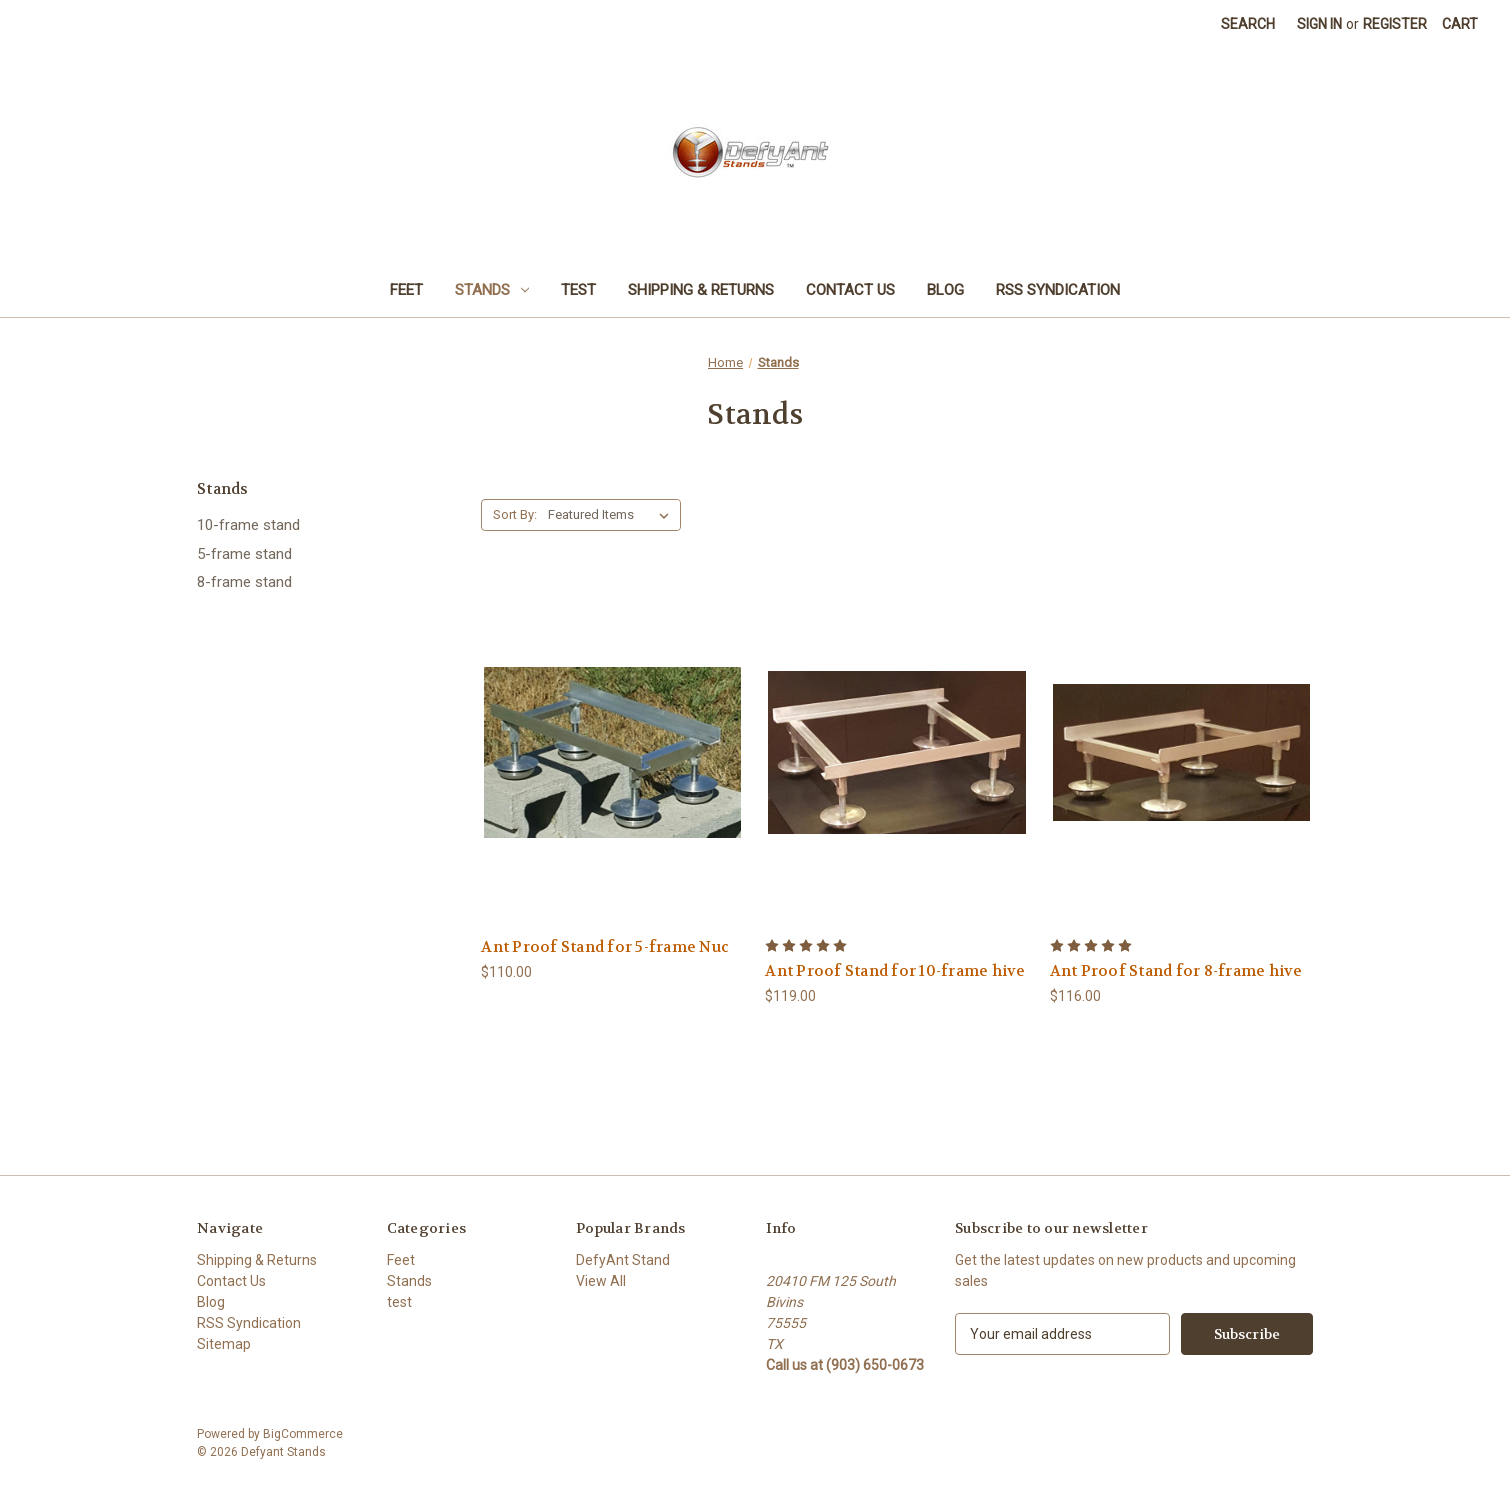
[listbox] (612, 515)
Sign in (1319, 24)
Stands (492, 290)
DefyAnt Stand (623, 1260)
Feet (406, 290)
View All (601, 1281)
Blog (945, 290)
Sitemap (224, 1344)
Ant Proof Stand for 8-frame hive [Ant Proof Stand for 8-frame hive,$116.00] (1176, 971)
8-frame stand (244, 582)
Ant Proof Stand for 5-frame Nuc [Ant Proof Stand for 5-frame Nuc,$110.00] (605, 947)
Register (1395, 24)
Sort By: (515, 514)
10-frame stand (248, 525)
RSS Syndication (1058, 290)
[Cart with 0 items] (1460, 24)
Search (1248, 24)
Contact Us (850, 290)
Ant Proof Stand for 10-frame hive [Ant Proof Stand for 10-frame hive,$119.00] (895, 971)
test (578, 290)
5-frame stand (244, 554)
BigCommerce (303, 1434)
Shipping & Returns (701, 290)
